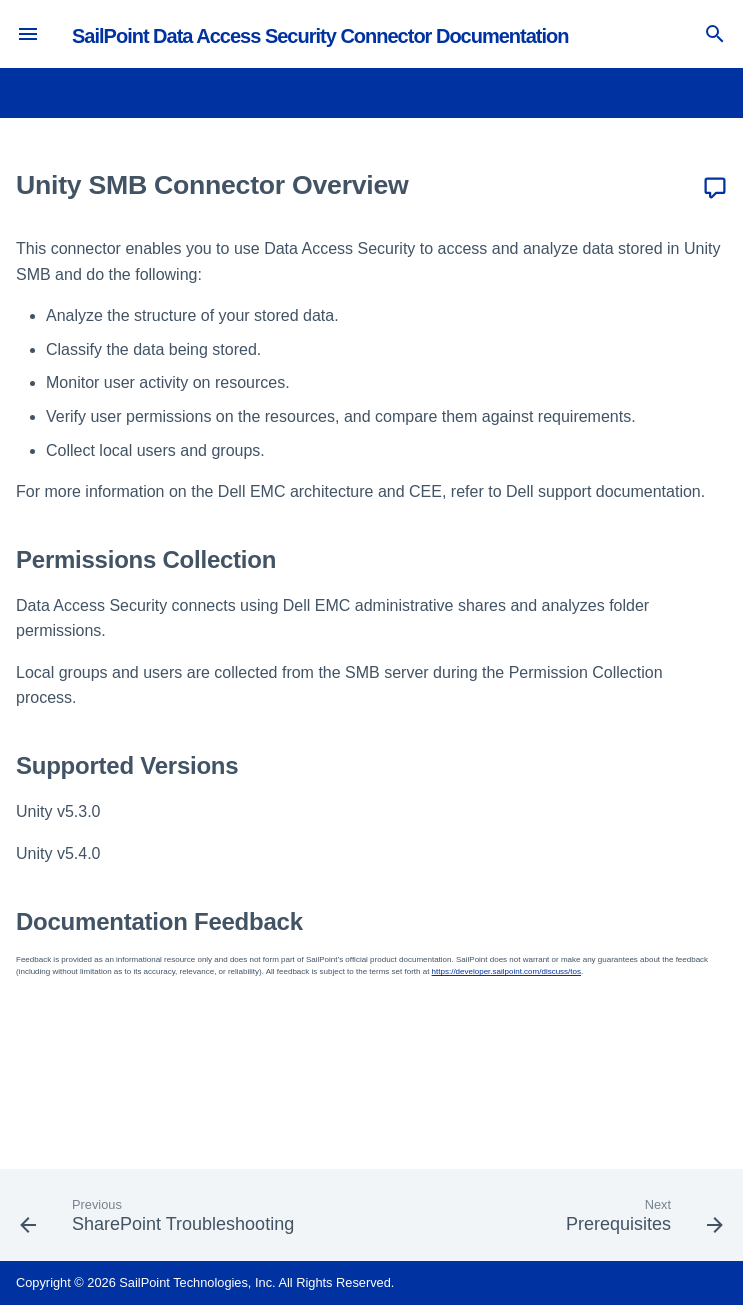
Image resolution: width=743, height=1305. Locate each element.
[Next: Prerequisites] (641, 1221)
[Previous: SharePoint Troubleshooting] (160, 1221)
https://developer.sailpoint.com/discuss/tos (506, 971)
